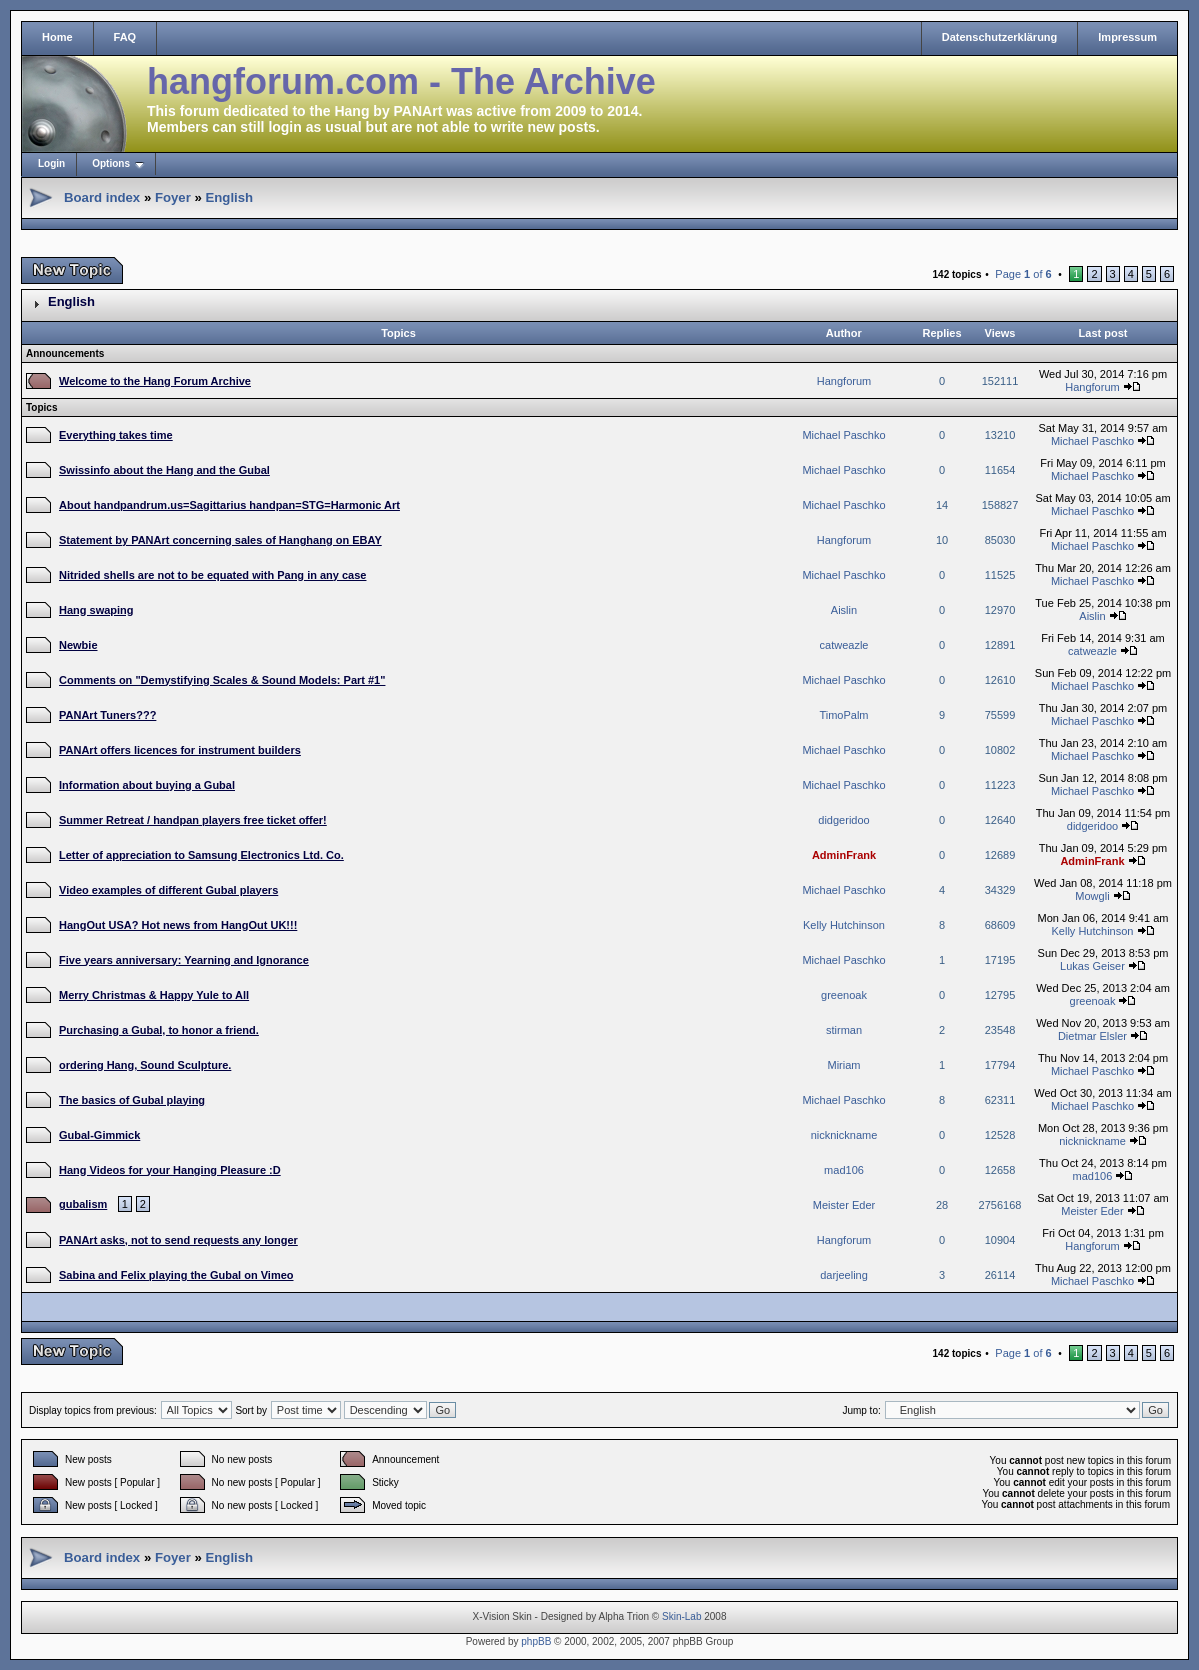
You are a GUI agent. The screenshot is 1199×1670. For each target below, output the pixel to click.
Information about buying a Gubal (147, 785)
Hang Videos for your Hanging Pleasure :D (170, 1170)
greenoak (844, 995)
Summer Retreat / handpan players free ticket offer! (193, 820)
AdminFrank (844, 855)
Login (51, 163)
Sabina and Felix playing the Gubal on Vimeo (176, 1275)
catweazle (844, 645)
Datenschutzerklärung (1000, 37)
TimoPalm (843, 715)
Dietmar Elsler (1092, 1036)
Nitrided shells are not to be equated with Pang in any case (212, 575)
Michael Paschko (843, 435)
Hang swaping (96, 610)
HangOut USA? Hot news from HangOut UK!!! (178, 925)
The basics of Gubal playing (132, 1100)
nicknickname (844, 1135)
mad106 (844, 1170)
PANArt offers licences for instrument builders (180, 750)
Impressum (1127, 37)
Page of (1023, 274)
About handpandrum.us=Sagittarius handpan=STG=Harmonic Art (229, 505)
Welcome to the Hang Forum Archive (155, 381)
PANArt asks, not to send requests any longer (178, 1240)
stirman (844, 1030)
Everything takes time (116, 435)
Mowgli (1092, 896)
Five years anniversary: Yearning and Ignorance (184, 960)
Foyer (173, 197)
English (229, 197)
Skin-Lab (681, 1616)
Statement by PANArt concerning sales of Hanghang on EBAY (220, 540)
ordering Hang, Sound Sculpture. (145, 1065)
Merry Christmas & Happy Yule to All (154, 995)
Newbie (78, 645)
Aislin (844, 610)
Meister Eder (844, 1205)
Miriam (844, 1065)
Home (57, 37)
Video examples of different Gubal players (168, 890)
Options (111, 163)
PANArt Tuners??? (107, 715)
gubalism (83, 1204)
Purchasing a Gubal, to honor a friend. (159, 1030)
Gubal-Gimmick (99, 1135)
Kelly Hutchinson (844, 925)
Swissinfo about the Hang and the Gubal (164, 470)
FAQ (125, 37)
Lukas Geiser (1092, 966)
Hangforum (844, 381)
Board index (102, 197)
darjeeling (844, 1275)
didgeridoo (843, 820)
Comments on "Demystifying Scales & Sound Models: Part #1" (222, 680)
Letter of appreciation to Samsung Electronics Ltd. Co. (201, 855)
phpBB (536, 1641)
